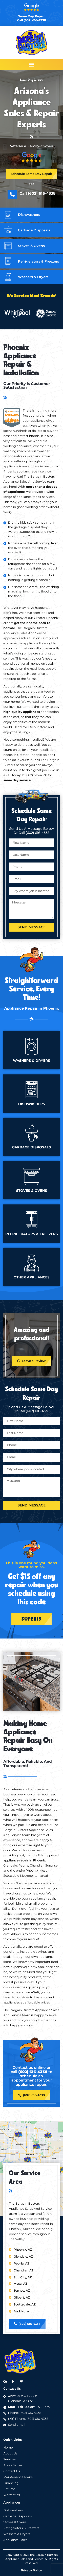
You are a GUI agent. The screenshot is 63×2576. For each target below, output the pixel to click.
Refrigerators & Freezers (31, 1234)
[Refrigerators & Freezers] (31, 1218)
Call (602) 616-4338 (37, 193)
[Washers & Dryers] (31, 1044)
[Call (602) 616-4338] (12, 194)
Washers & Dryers (31, 1061)
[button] (31, 64)
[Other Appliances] (31, 1261)
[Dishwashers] (31, 1088)
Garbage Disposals (31, 1147)
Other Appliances (32, 1277)
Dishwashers (31, 1104)
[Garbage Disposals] (31, 1131)
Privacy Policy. (31, 2570)
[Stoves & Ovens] (31, 1174)
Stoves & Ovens (31, 1191)
